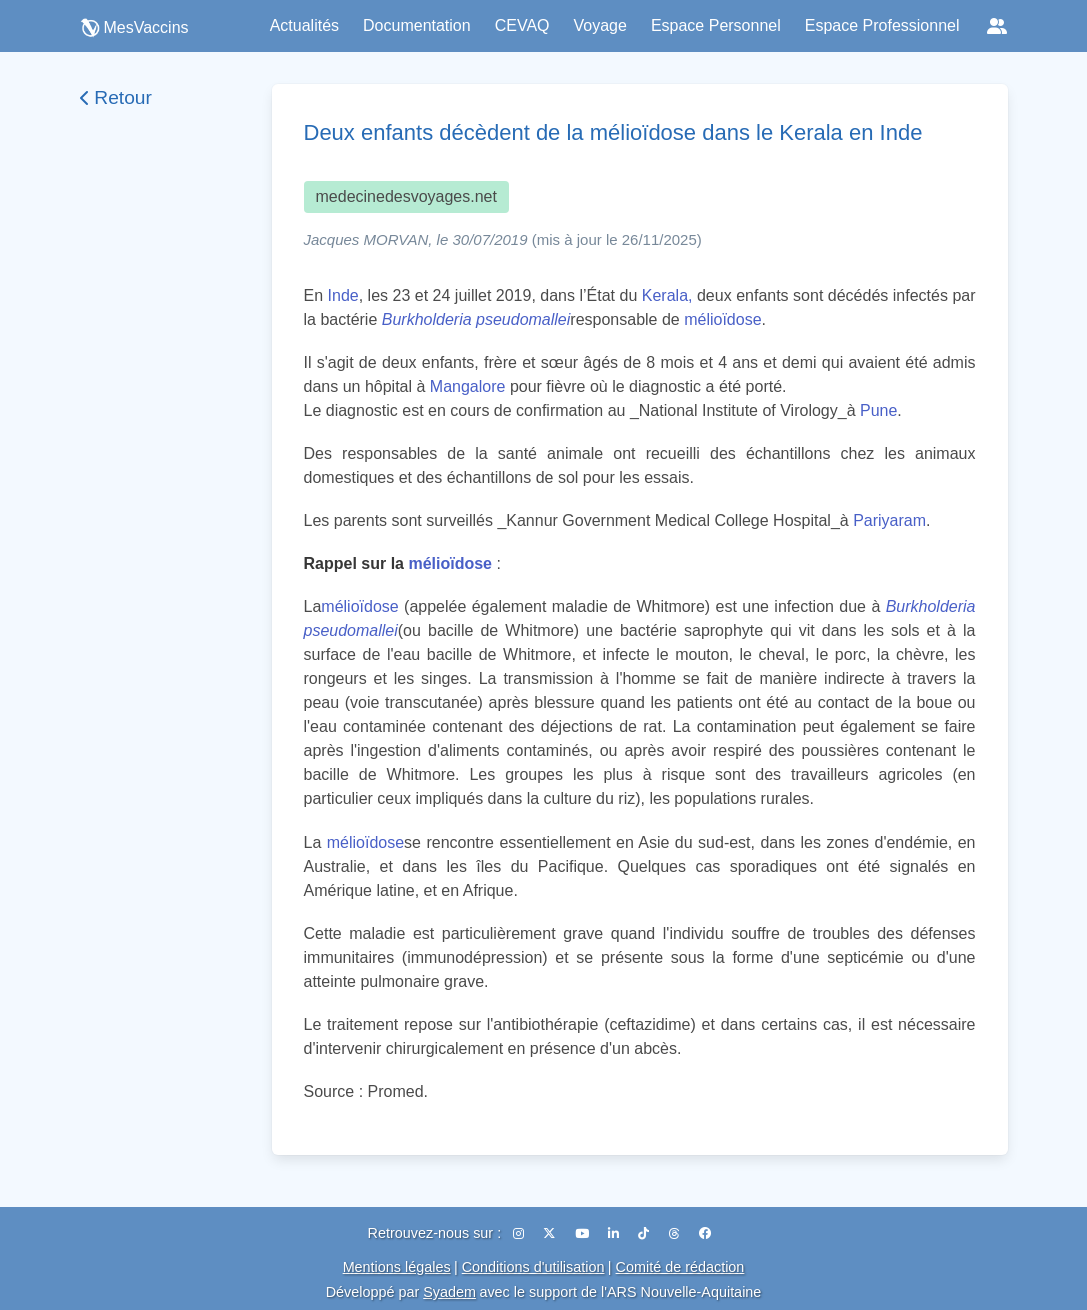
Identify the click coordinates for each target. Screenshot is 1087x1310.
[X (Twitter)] (550, 1234)
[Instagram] (520, 1234)
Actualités (304, 25)
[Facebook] (705, 1234)
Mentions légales (397, 1267)
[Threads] (676, 1234)
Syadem (449, 1292)
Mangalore (468, 386)
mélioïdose (722, 319)
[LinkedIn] (615, 1234)
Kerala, (667, 295)
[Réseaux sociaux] (997, 26)
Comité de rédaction (680, 1267)
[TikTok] (645, 1234)
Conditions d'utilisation (533, 1267)
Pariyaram (889, 520)
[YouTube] (583, 1234)
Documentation (417, 25)
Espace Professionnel (882, 25)
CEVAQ (522, 25)
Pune (878, 410)
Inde (343, 295)
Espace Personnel (716, 25)
